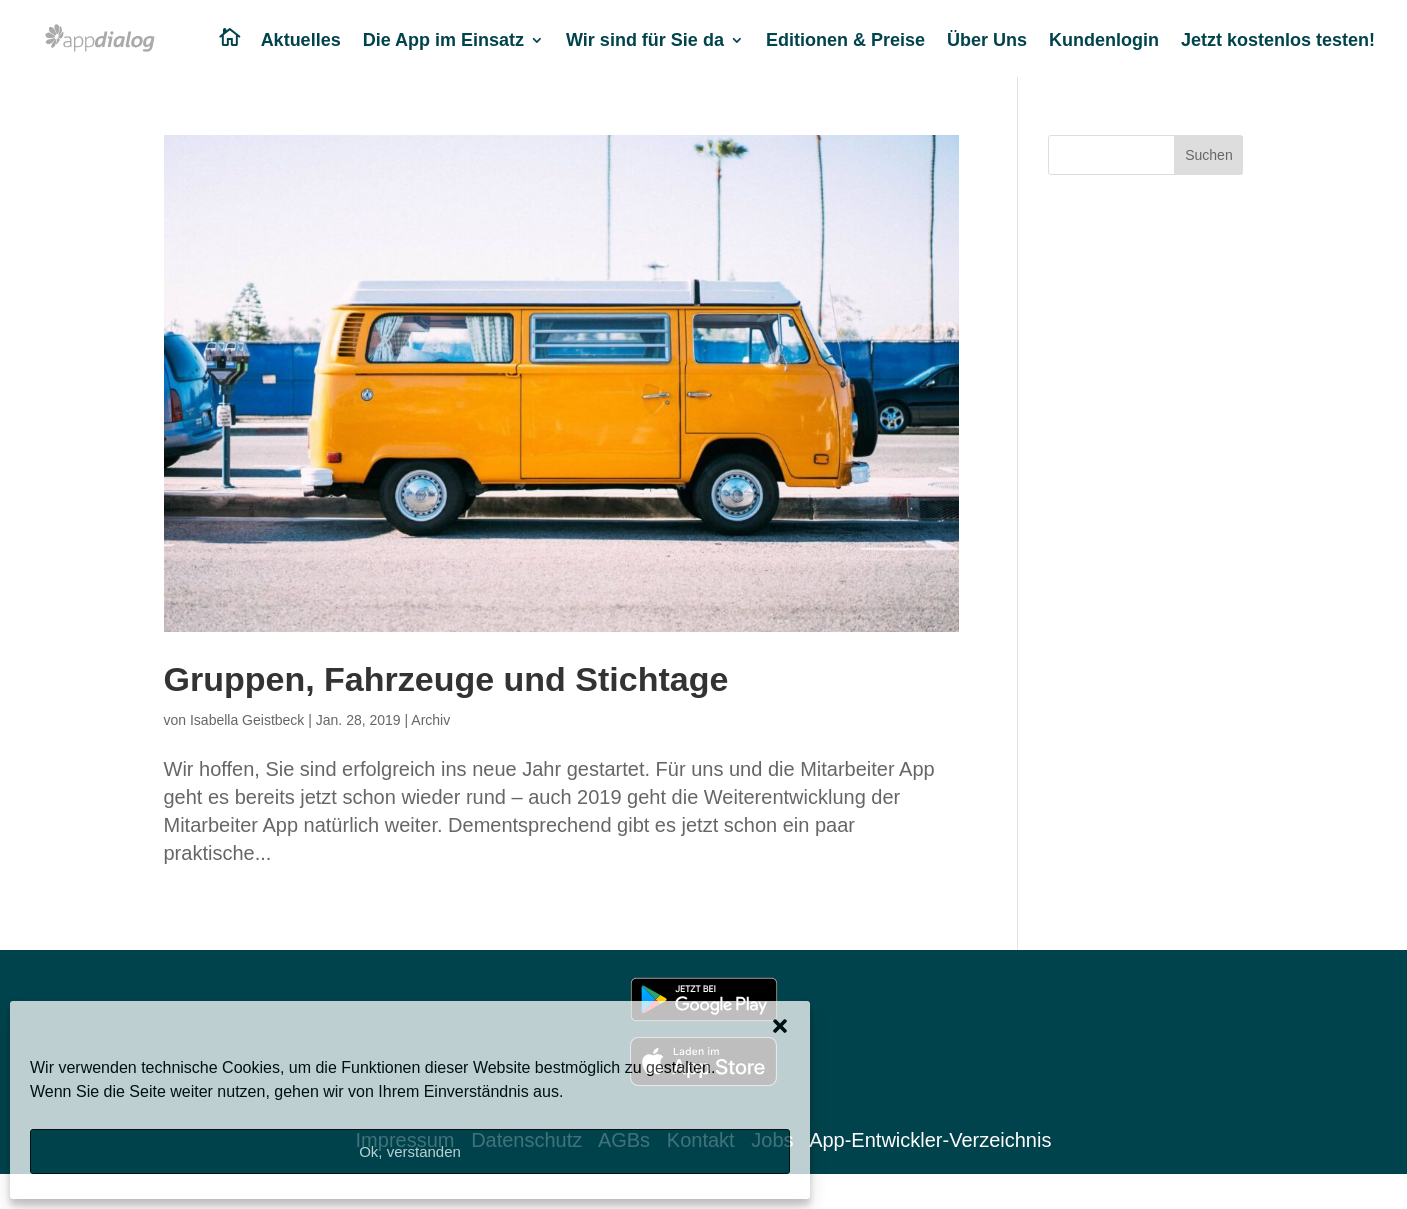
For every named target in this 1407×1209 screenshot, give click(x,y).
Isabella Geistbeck (247, 720)
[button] (780, 1026)
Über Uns (987, 41)
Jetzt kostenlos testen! (1278, 41)
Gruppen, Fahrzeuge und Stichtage (446, 679)
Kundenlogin (1104, 41)
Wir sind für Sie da (645, 41)
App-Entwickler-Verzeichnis (930, 1140)
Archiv (430, 720)
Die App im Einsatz (443, 41)
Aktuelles (301, 41)
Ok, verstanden (410, 1151)
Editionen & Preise (845, 41)
